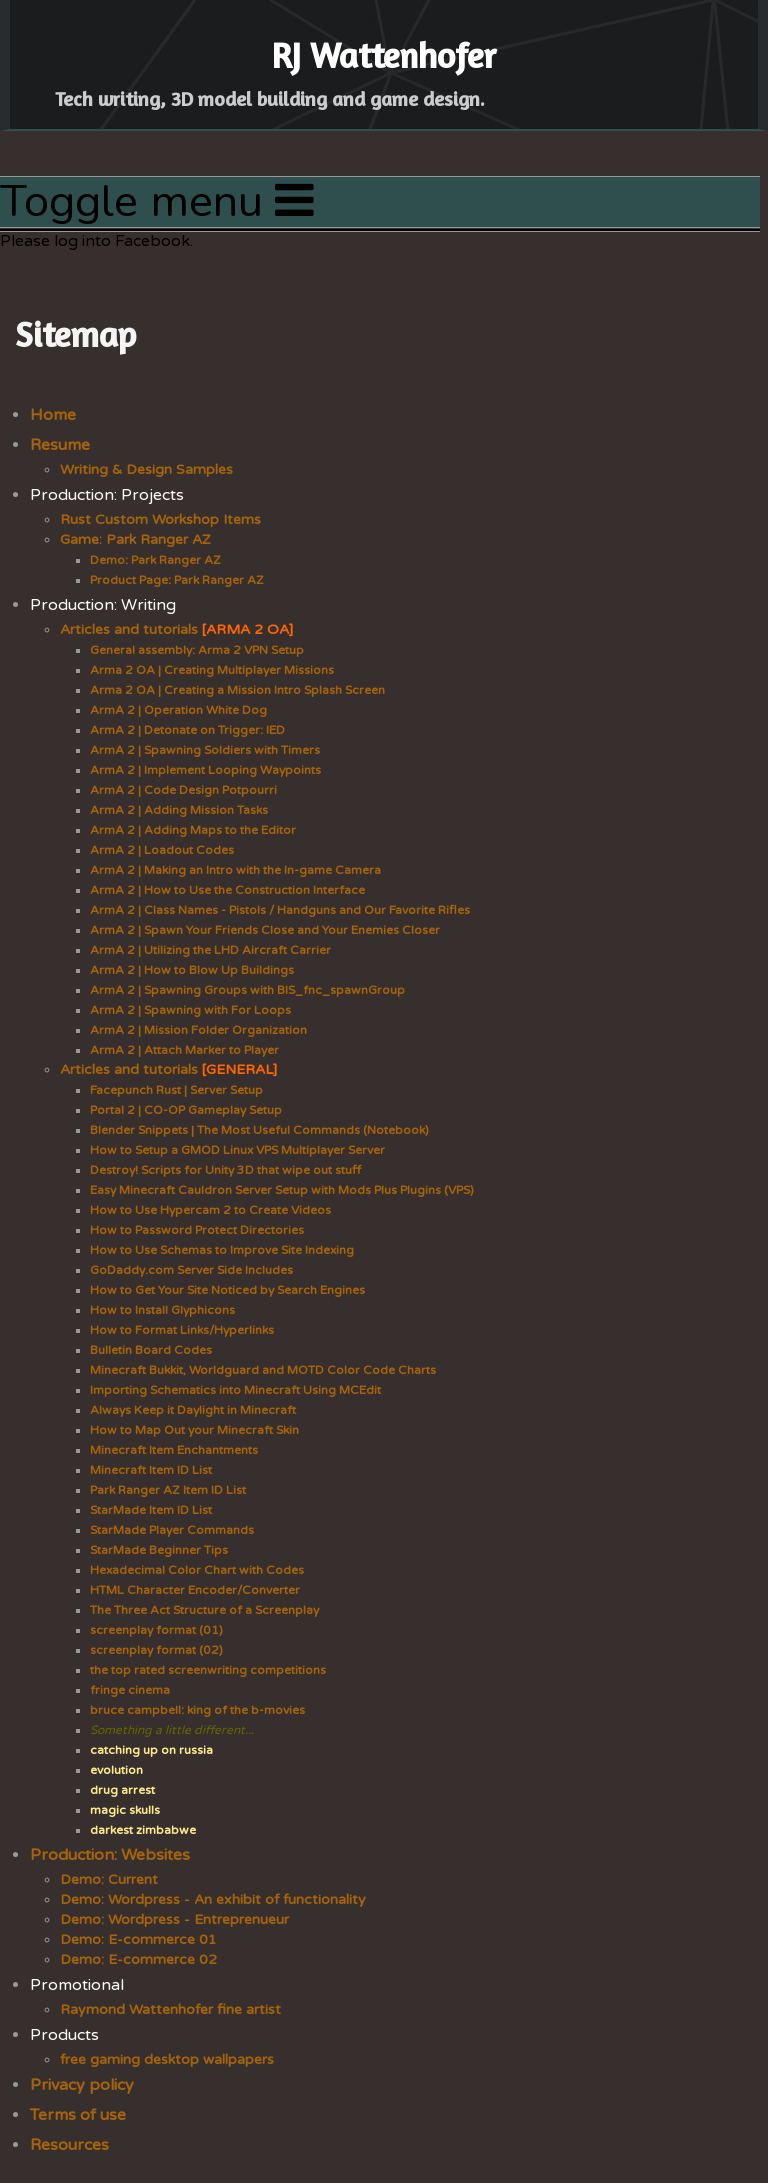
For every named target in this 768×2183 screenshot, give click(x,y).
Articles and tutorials (176, 629)
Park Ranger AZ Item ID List (168, 1490)
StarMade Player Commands (172, 1530)
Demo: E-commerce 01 (138, 1939)
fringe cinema (130, 1690)
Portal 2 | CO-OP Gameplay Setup (186, 1110)
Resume (60, 445)
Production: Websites (110, 1855)
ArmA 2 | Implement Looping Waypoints (205, 770)
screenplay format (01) (156, 1630)
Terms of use (78, 2115)
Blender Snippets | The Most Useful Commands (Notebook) (259, 1130)
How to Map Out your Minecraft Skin (194, 1430)
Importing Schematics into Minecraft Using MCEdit (235, 1390)
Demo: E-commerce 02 (138, 1959)
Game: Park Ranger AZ (135, 539)
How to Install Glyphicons (162, 1310)
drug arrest (122, 1790)
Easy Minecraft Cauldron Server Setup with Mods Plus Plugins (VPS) (282, 1190)
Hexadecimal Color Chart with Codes (197, 1570)
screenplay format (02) (156, 1650)
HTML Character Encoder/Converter (195, 1590)
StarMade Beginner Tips (159, 1550)
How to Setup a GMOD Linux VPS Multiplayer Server (237, 1150)
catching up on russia (151, 1750)
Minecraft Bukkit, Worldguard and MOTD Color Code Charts (263, 1370)
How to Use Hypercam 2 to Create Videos (210, 1210)
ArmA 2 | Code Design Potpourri (183, 790)
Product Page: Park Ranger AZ (177, 580)
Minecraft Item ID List (151, 1470)
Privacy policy (82, 2085)
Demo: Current (109, 1879)
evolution (116, 1770)
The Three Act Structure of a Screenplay (204, 1610)
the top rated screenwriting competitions (208, 1670)
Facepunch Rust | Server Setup (176, 1090)
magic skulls (125, 1810)
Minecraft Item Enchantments (174, 1450)
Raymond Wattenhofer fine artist (170, 2009)
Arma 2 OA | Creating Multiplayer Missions (212, 670)
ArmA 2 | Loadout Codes (162, 850)
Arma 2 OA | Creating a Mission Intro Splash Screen (237, 690)
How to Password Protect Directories (197, 1230)
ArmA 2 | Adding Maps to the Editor (193, 830)
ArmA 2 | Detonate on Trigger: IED (187, 730)
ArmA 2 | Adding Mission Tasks (179, 810)
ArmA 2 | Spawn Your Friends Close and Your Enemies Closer (265, 930)
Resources (69, 2145)
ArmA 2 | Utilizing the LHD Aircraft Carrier (210, 950)
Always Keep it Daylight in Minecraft (193, 1410)
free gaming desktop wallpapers (167, 2059)
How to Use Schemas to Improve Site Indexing (222, 1250)
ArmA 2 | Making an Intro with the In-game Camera (235, 870)
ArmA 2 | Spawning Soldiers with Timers (205, 750)
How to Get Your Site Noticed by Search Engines (227, 1290)
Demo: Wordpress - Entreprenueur (174, 1919)
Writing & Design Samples (146, 469)
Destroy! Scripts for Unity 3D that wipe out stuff (225, 1170)
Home (53, 415)
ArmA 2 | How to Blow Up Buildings (192, 970)
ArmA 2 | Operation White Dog (178, 710)
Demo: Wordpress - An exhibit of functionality (213, 1899)
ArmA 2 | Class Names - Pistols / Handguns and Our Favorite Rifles (280, 910)
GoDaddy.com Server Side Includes (191, 1270)
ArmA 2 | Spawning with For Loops (190, 1010)
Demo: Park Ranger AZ (155, 560)
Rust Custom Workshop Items (160, 519)
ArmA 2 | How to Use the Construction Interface (227, 890)
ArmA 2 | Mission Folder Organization (198, 1030)
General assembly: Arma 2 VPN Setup (197, 650)
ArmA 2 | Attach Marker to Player (184, 1050)
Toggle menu (157, 202)
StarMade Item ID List (151, 1510)
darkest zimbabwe (143, 1830)
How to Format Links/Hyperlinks (182, 1330)
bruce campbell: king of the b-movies (197, 1710)
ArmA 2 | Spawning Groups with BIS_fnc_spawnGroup (247, 990)
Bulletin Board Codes (151, 1350)
